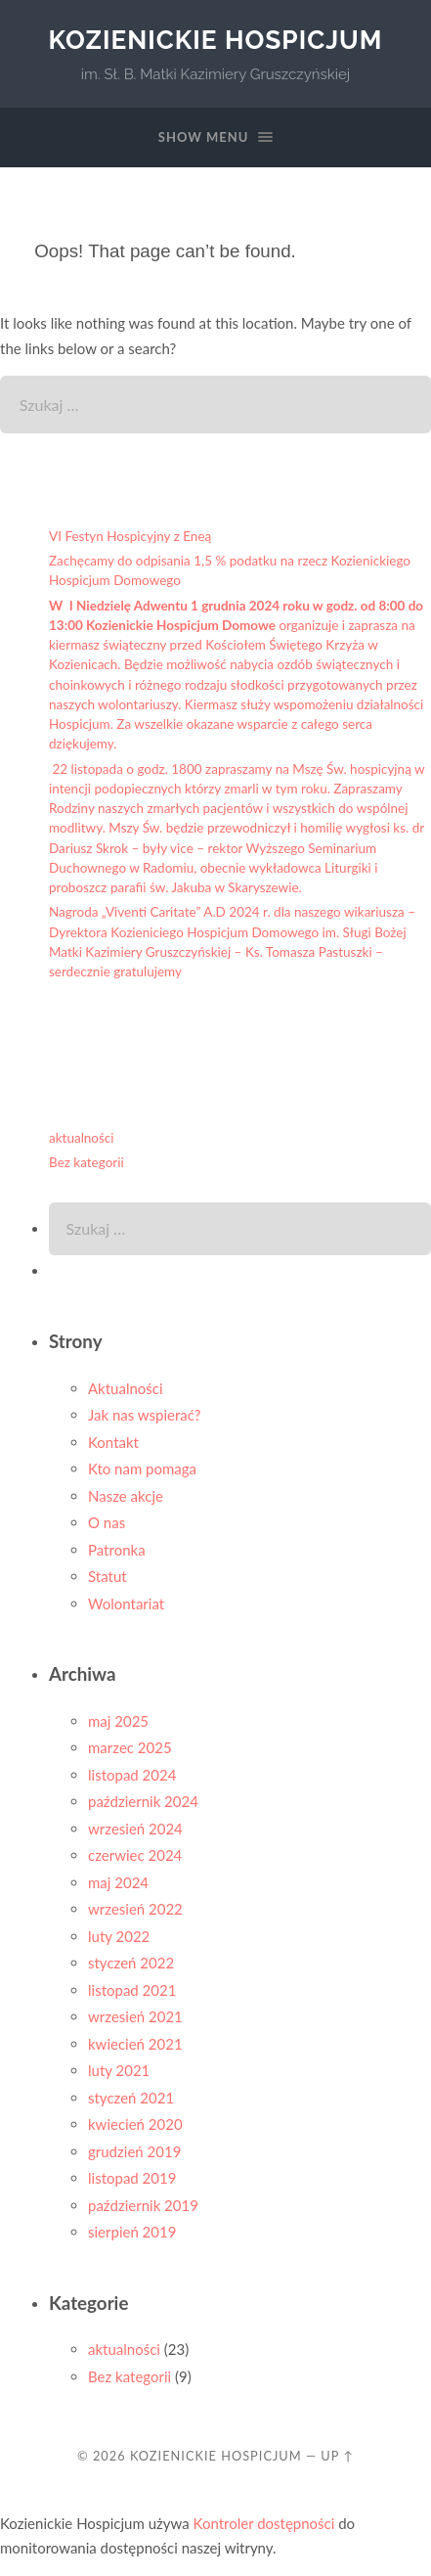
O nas (106, 1522)
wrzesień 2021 (135, 2016)
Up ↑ (337, 2455)
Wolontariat (126, 1603)
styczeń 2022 (131, 1962)
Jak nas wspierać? (144, 1415)
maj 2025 (118, 1721)
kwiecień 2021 (135, 2044)
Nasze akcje (125, 1496)
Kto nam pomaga (142, 1468)
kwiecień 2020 (135, 2124)
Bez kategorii (86, 1162)
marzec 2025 (130, 1747)
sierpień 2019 (132, 2231)
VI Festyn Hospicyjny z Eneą (130, 536)
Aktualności (125, 1388)
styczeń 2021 (131, 2097)
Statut (107, 1576)
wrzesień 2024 (135, 1828)
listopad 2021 (132, 1990)
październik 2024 (143, 1801)
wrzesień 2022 (135, 1909)
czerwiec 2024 (135, 1855)
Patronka (117, 1550)
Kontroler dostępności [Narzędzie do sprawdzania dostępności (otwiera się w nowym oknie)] (264, 2523)
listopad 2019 (132, 2178)
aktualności (81, 1138)
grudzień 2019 (134, 2151)
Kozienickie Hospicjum (216, 39)
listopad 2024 (132, 1775)
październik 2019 (143, 2205)
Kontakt (113, 1442)
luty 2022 (119, 1936)
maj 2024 (118, 1882)
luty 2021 (119, 2070)
